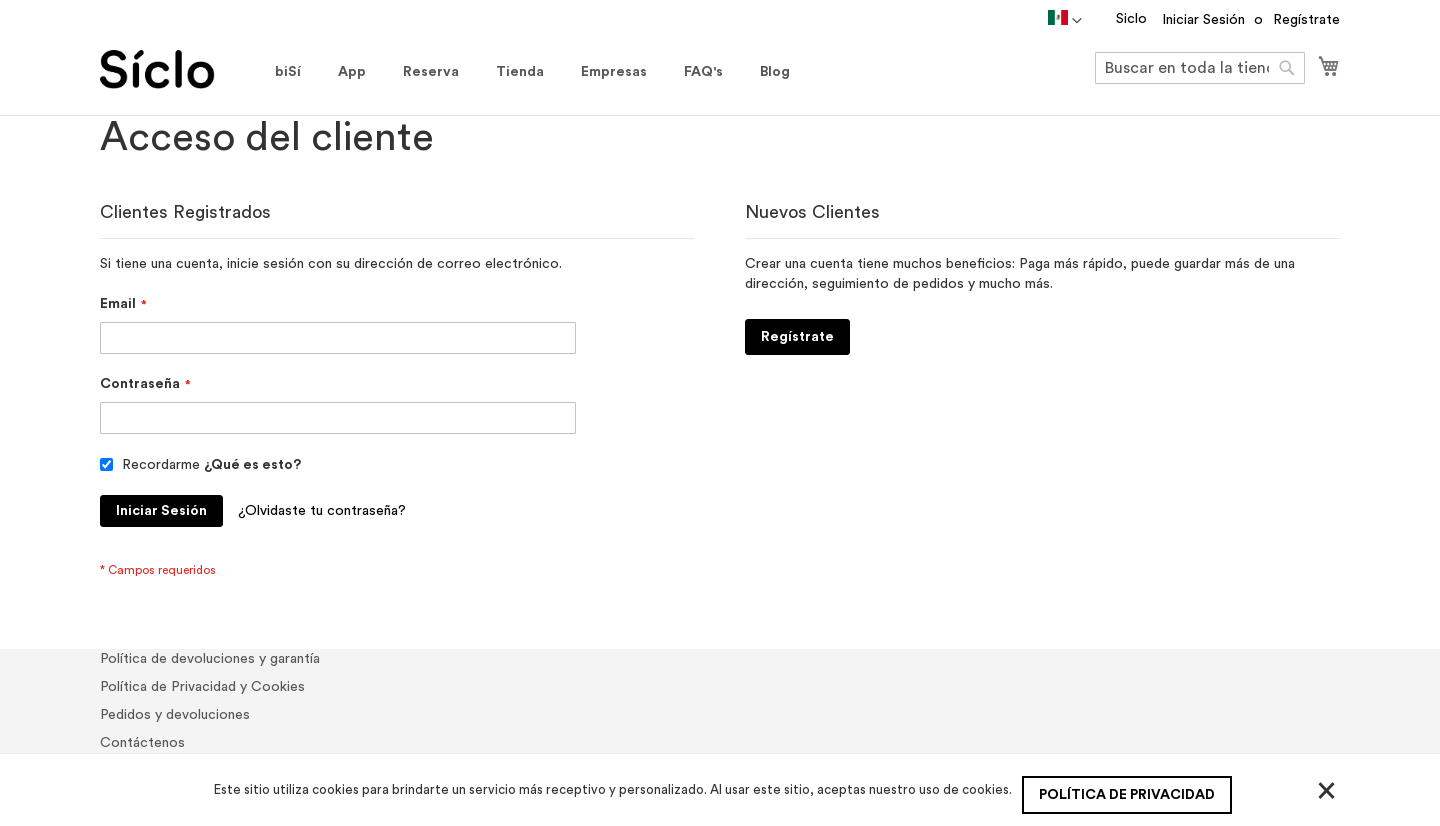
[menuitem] (288, 72)
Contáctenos (142, 743)
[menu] (532, 72)
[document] (723, 790)
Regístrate (1306, 20)
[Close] (1326, 790)
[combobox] (1200, 68)
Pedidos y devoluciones (175, 715)
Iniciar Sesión (1203, 20)
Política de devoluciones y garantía (210, 659)
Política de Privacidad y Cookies (202, 687)
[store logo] (177, 69)
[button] (1065, 21)
